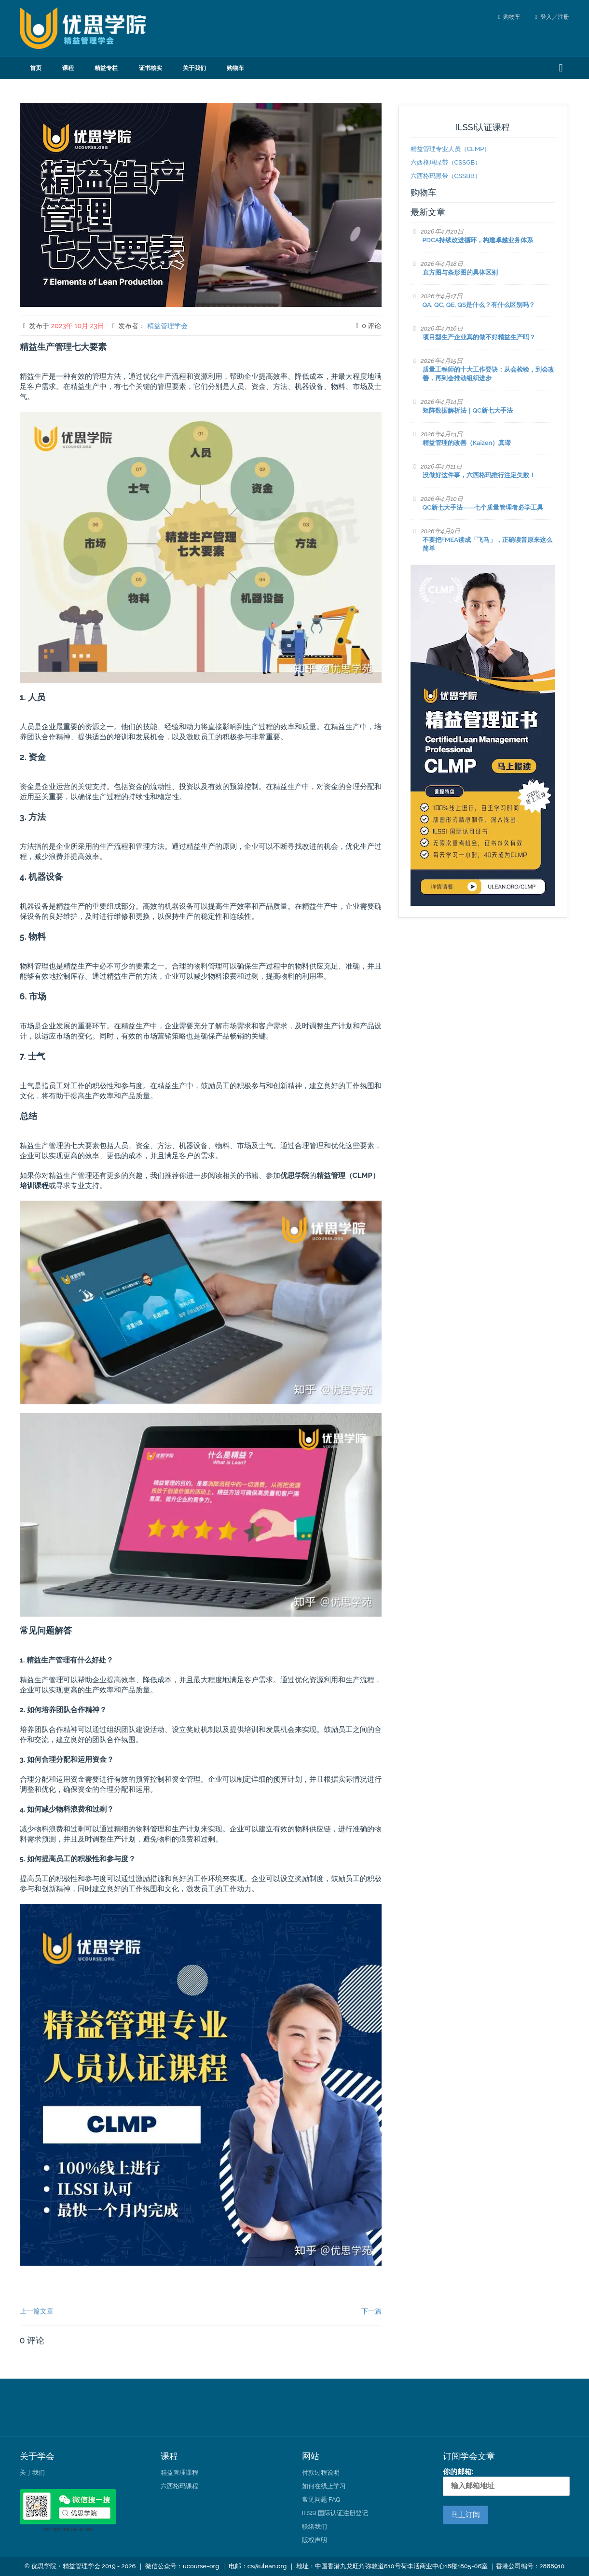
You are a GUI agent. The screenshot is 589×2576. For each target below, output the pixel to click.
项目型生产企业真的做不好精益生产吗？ (479, 337)
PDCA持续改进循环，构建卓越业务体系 (478, 240)
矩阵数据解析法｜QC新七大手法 (468, 410)
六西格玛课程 (179, 2486)
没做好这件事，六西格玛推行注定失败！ (479, 475)
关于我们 (194, 68)
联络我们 (314, 2526)
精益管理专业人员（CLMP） (451, 148)
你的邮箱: (506, 2481)
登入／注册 (552, 17)
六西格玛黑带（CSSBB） (446, 176)
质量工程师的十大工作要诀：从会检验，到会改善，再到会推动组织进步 (488, 374)
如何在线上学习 (324, 2486)
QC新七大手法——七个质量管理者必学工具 (483, 507)
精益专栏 (106, 68)
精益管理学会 (167, 326)
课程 (68, 68)
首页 (35, 68)
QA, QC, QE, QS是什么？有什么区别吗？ (479, 304)
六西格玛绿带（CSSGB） (446, 162)
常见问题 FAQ (321, 2499)
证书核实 (150, 68)
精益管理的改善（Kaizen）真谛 (467, 442)
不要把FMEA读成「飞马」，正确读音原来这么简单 (487, 544)
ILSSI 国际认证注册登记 (335, 2513)
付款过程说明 (321, 2472)
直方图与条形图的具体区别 (460, 272)
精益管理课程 (179, 2472)
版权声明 (314, 2540)
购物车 (512, 17)
